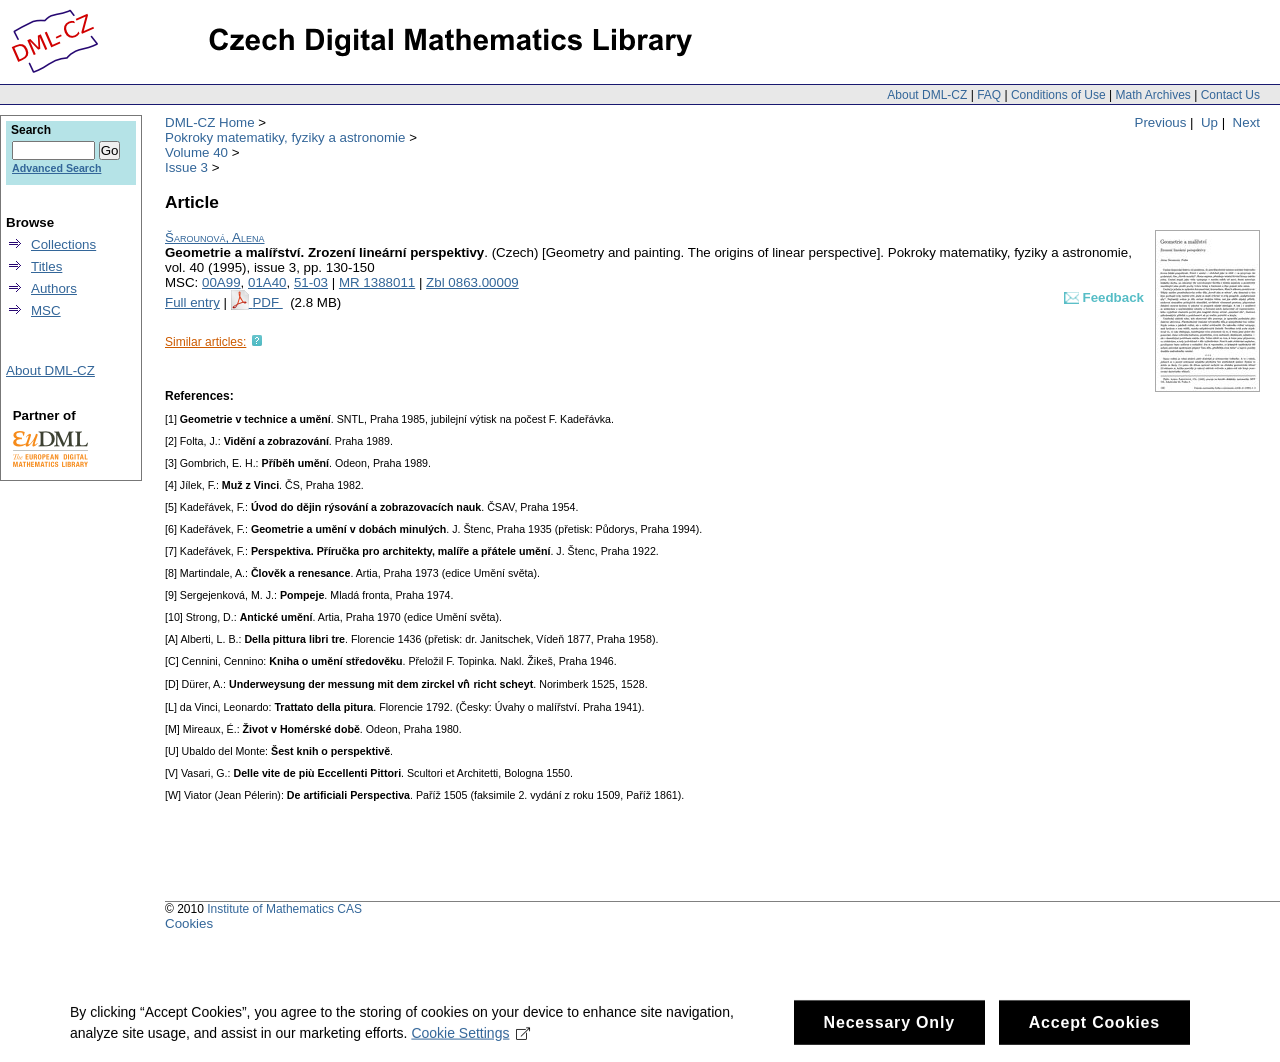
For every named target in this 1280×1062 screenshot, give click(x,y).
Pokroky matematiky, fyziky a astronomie (285, 137)
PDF (267, 302)
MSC (46, 310)
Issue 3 (186, 167)
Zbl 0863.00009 (472, 282)
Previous (1161, 122)
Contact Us (1230, 95)
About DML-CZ (927, 95)
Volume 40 (196, 152)
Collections (63, 244)
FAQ (989, 95)
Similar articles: (205, 342)
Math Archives (1152, 95)
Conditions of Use (1058, 95)
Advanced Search (56, 168)
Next (1246, 122)
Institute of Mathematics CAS (284, 909)
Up (1209, 122)
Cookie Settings (470, 1040)
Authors (54, 288)
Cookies (189, 923)
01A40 (267, 282)
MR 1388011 (377, 282)
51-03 (311, 282)
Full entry (192, 302)
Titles (46, 266)
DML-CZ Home (210, 122)
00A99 (221, 282)
